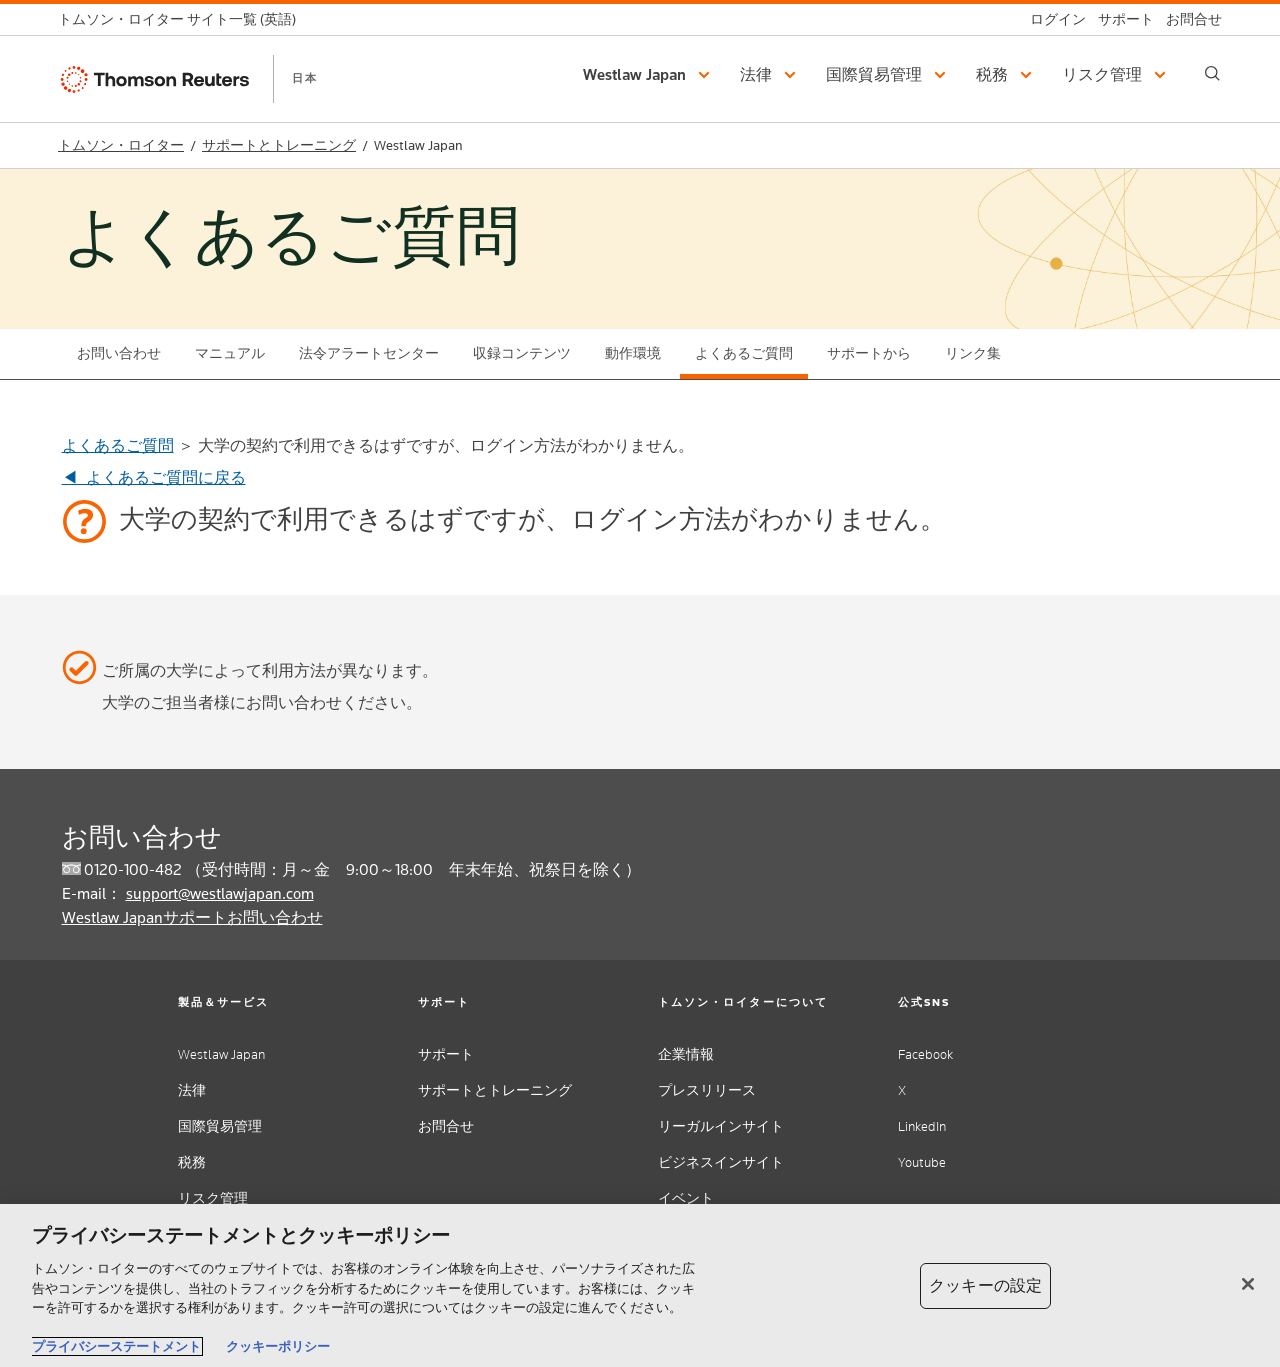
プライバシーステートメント (116, 1346)
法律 (192, 1090)
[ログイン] (1052, 19)
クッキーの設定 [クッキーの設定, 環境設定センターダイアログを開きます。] (985, 1285)
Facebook (925, 1054)
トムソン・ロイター (121, 145)
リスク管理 (213, 1198)
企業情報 (686, 1054)
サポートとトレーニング (279, 145)
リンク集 (973, 353)
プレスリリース (707, 1090)
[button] (649, 75)
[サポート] (1120, 19)
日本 (305, 78)
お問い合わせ (119, 353)
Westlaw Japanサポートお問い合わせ (192, 917)
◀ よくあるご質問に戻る (154, 477)
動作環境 (633, 353)
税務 (192, 1162)
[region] (640, 1285)
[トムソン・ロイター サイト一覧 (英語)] (183, 19)
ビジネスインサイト (721, 1162)
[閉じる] (1248, 1284)
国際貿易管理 (220, 1126)
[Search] (1212, 73)
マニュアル (230, 353)
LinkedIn (922, 1126)
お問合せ (446, 1126)
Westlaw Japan (221, 1054)
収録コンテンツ (522, 353)
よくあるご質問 (744, 353)
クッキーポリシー (278, 1346)
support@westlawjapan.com (220, 893)
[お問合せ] (1188, 19)
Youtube (922, 1162)
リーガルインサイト (721, 1126)
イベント (686, 1198)
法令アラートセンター (369, 353)
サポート (446, 1054)
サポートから (869, 353)
